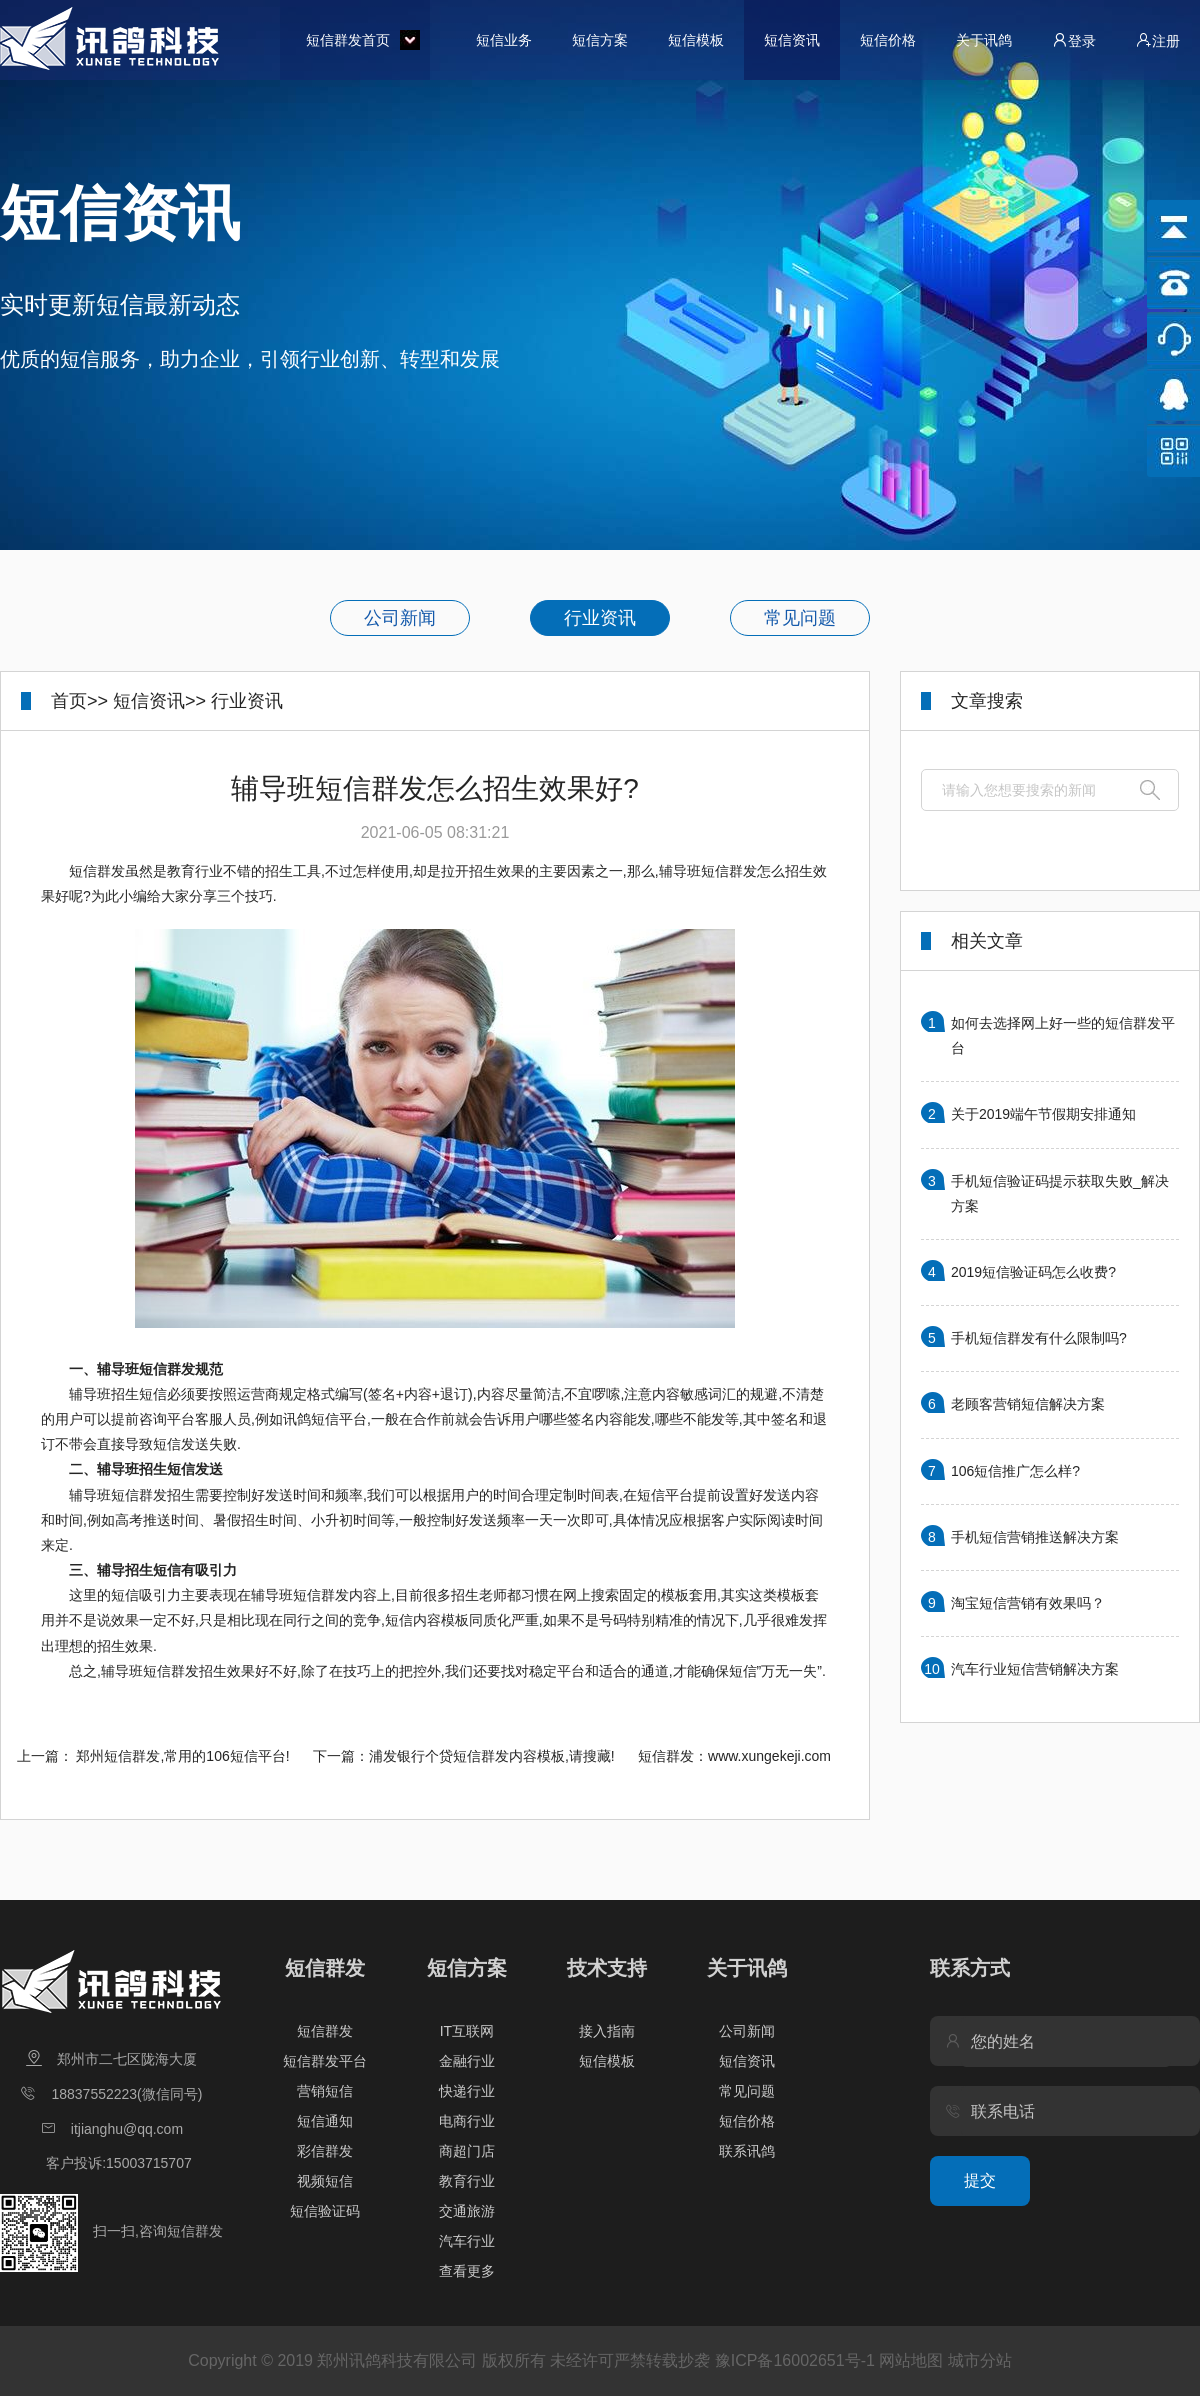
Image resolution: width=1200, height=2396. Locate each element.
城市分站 (980, 2360)
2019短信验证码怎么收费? (1033, 1272)
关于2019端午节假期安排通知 (1043, 1114)
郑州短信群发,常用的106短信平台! (182, 1756)
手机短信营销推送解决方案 (1035, 1537)
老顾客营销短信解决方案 (1028, 1404)
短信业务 (504, 40)
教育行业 (467, 2181)
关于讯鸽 (984, 40)
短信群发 (325, 1968)
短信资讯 (792, 40)
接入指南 (607, 2031)
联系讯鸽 (747, 2151)
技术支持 (607, 1968)
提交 (980, 2180)
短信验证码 (325, 2211)
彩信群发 (325, 2151)
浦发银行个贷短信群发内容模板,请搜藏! (492, 1756)
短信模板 (696, 40)
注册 (1158, 40)
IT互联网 (467, 2031)
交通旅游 (467, 2211)
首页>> (79, 701)
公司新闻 (400, 618)
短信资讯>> (159, 701)
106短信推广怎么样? (1015, 1471)
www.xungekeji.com (769, 1756)
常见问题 (800, 618)
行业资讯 (600, 618)
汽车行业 (467, 2241)
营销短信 (325, 2091)
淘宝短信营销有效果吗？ (1028, 1603)
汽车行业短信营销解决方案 (1035, 1669)
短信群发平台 (325, 2061)
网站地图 (911, 2360)
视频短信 (325, 2181)
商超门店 (467, 2151)
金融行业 (467, 2061)
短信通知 (325, 2121)
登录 (1074, 40)
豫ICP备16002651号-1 (795, 2360)
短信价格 (888, 40)
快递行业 (467, 2091)
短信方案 (600, 40)
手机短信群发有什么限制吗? (1039, 1338)
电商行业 (467, 2121)
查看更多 (467, 2271)
